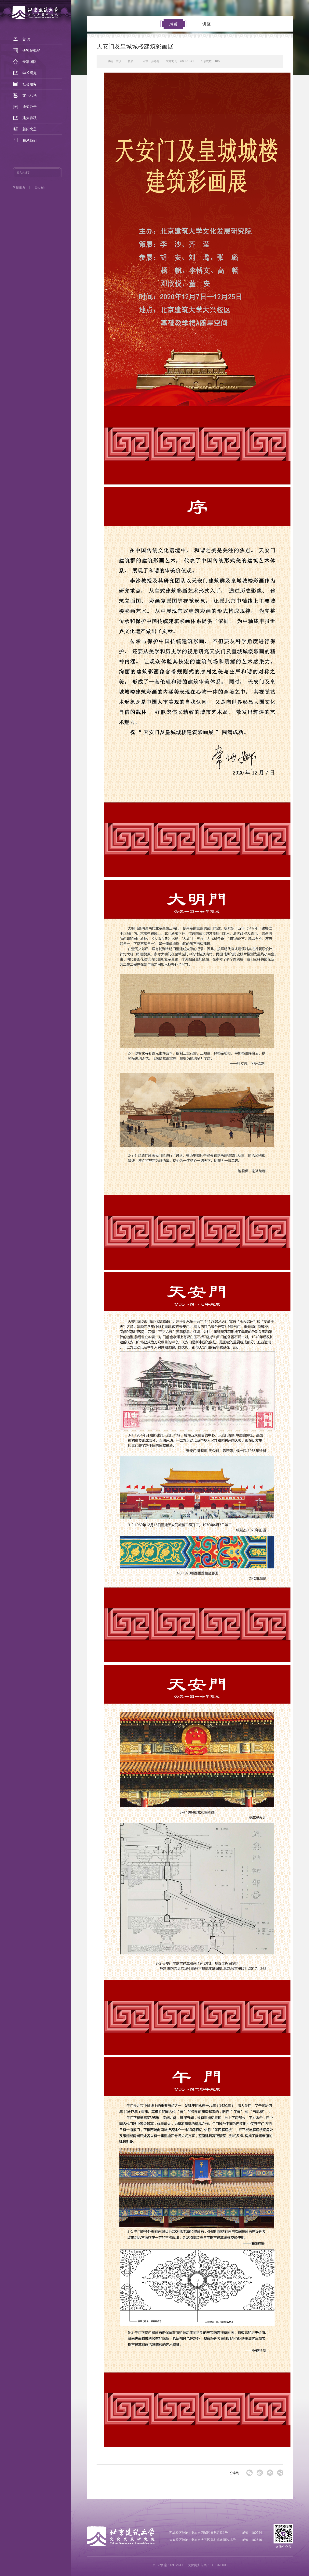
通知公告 (29, 106)
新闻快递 (29, 129)
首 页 (26, 39)
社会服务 (29, 84)
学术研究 (29, 73)
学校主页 (19, 187)
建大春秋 (29, 117)
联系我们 (29, 140)
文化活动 (29, 95)
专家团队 (29, 61)
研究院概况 (31, 50)
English (40, 187)
